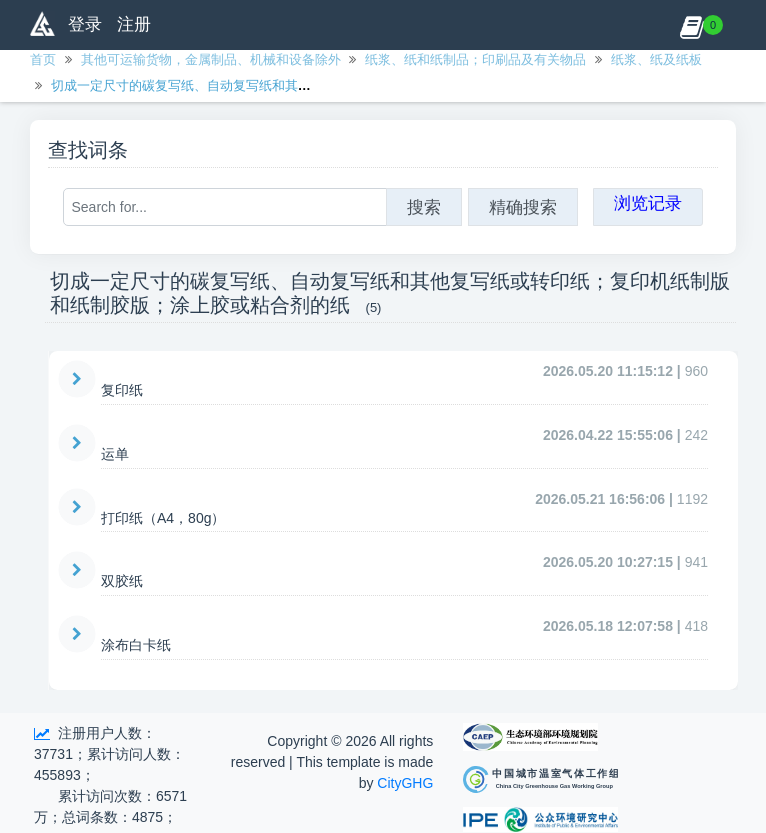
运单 (115, 454)
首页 (43, 59)
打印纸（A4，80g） (163, 518)
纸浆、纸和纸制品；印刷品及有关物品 (475, 59)
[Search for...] (225, 207)
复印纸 (122, 390)
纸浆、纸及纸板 (656, 59)
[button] (691, 25)
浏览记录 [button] (648, 203)
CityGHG (405, 783)
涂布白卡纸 (136, 645)
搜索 (424, 207)
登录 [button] (85, 24)
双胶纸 (122, 581)
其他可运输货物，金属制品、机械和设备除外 (211, 59)
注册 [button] (134, 24)
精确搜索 (523, 207)
